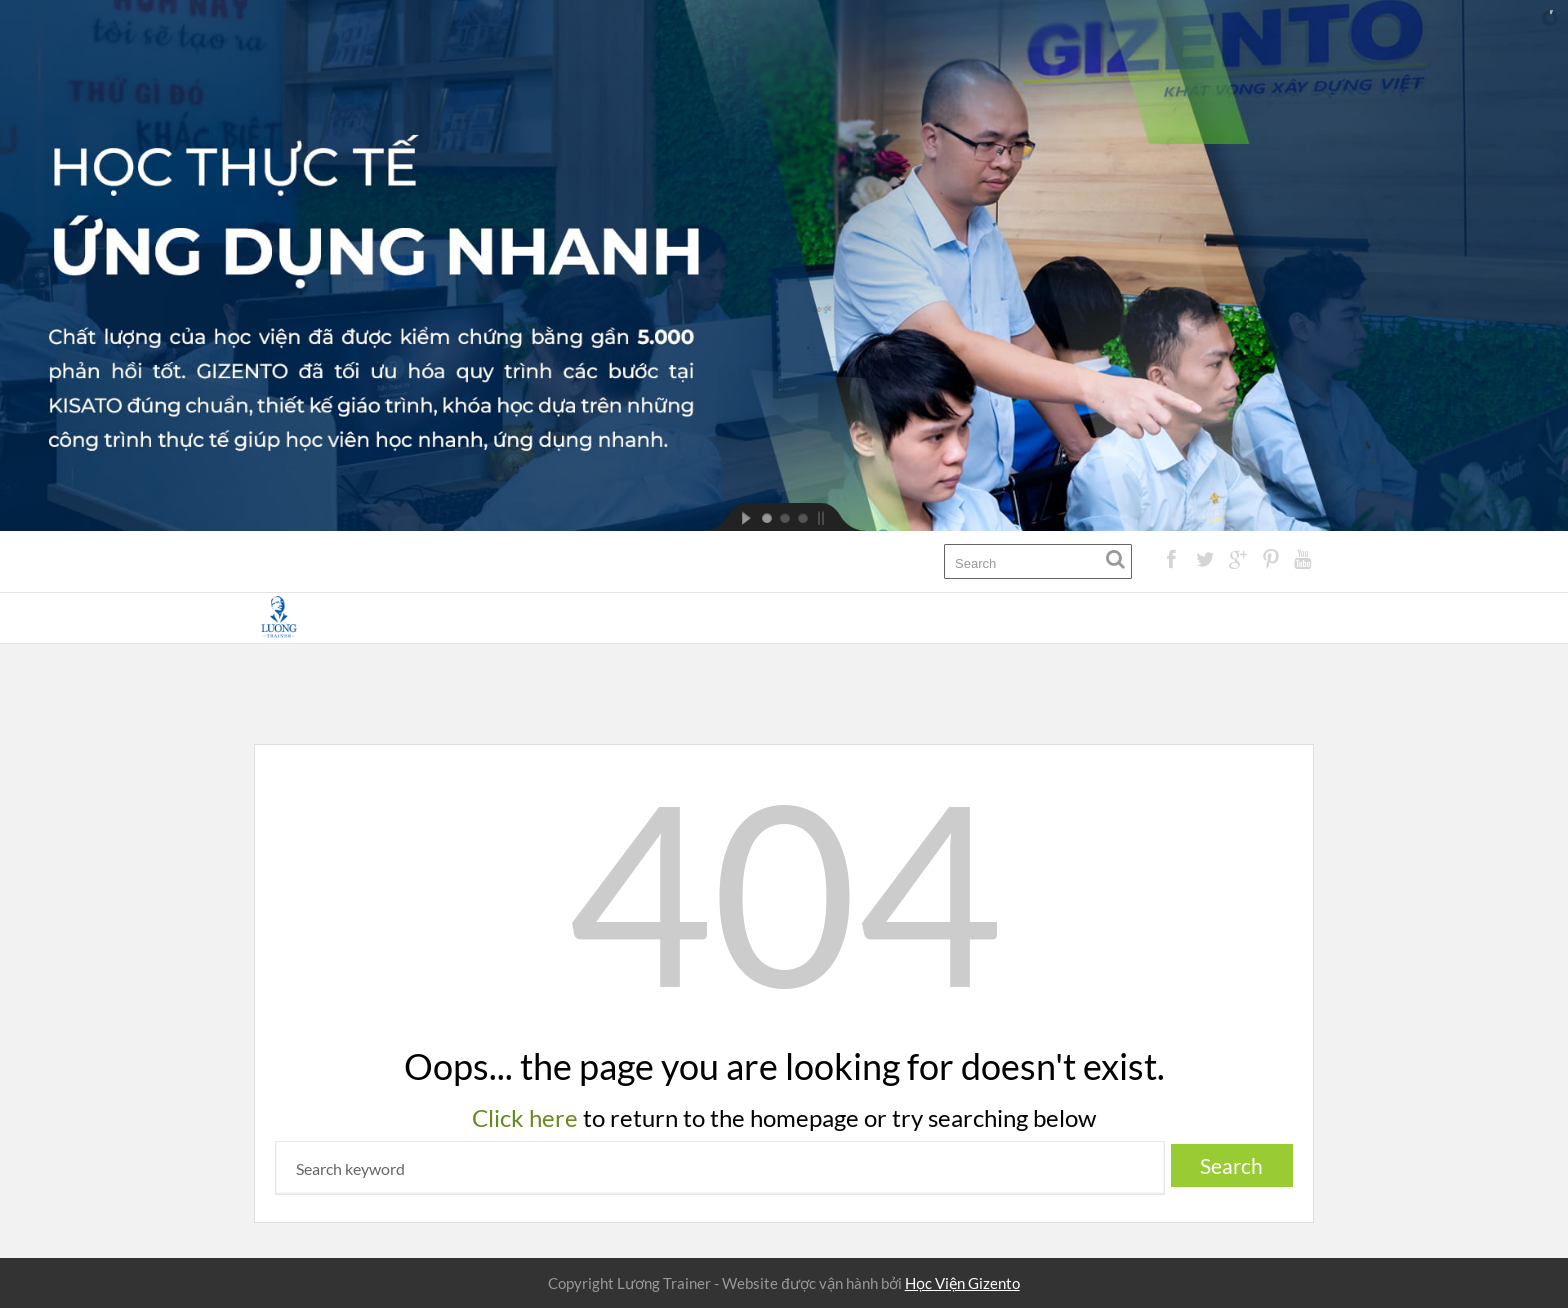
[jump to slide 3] (802, 517)
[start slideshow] (730, 517)
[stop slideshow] (838, 517)
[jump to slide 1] (766, 517)
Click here (525, 1117)
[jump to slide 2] (784, 517)
